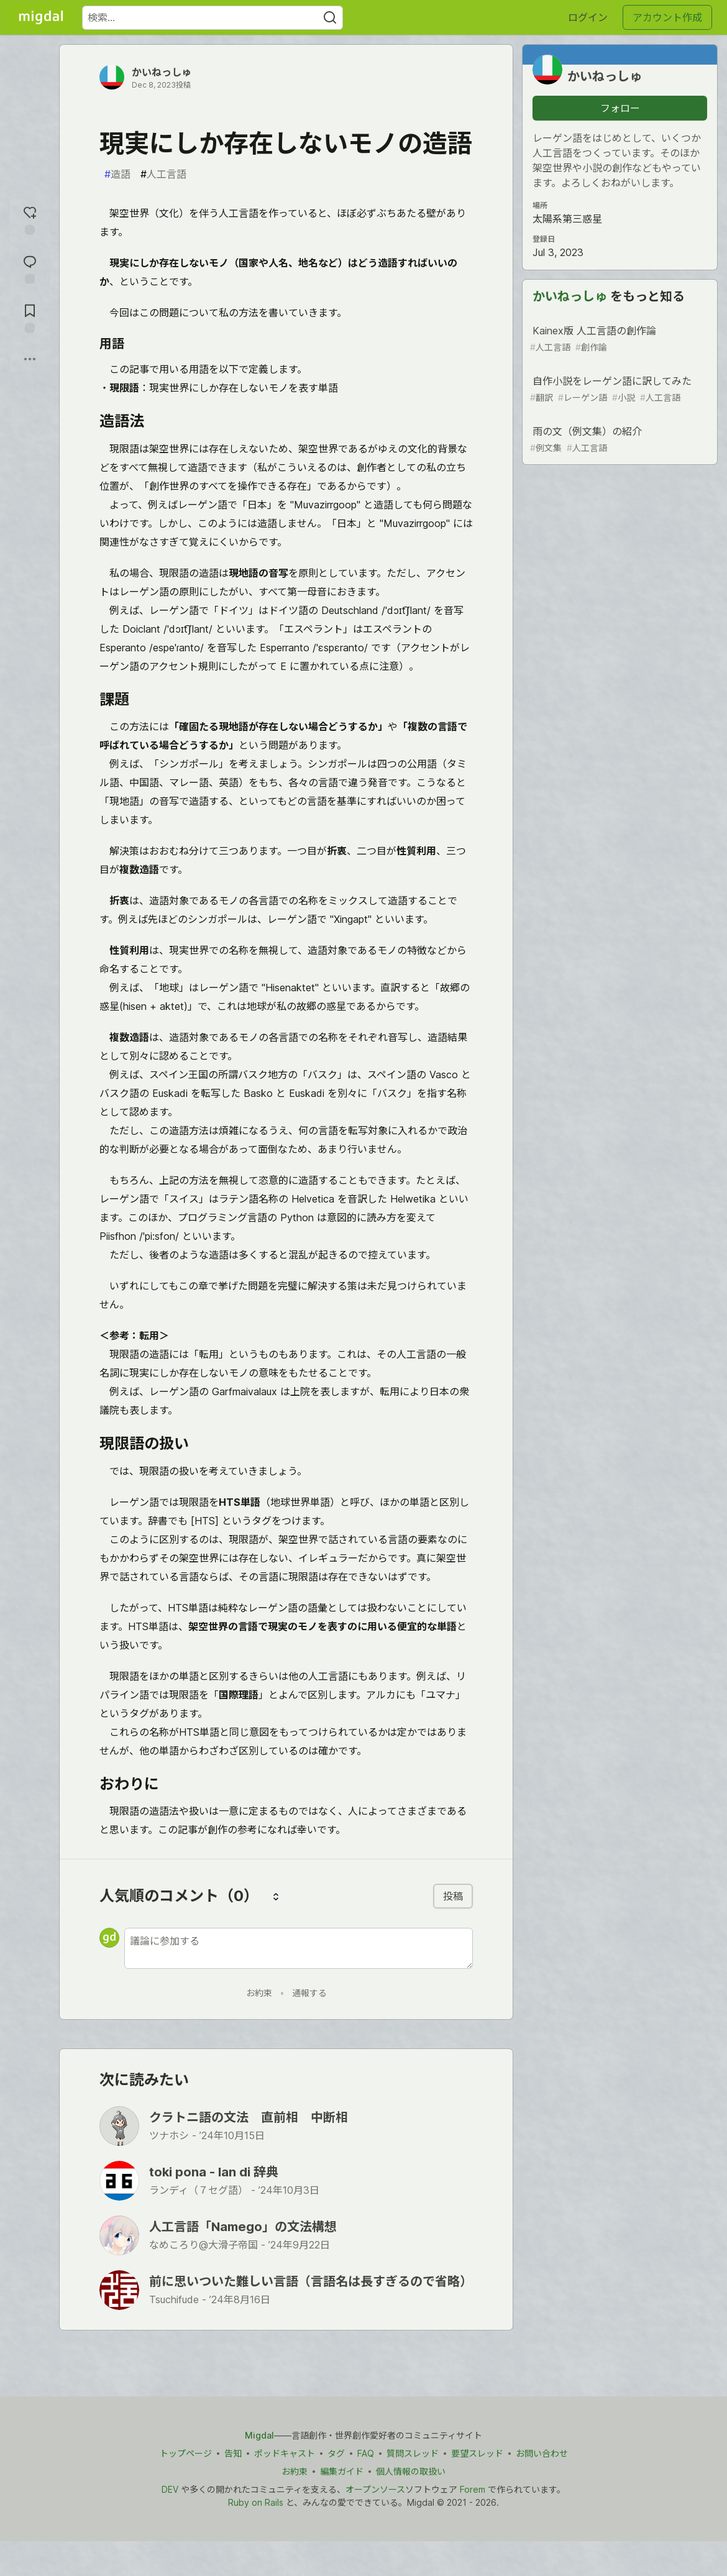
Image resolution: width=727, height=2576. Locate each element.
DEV (170, 2489)
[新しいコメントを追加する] (298, 1948)
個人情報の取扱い (411, 2471)
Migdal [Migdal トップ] (259, 2435)
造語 (117, 174)
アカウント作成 (667, 17)
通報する (309, 1992)
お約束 (259, 1992)
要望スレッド (477, 2453)
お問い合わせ (542, 2453)
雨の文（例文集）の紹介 (618, 439)
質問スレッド (412, 2453)
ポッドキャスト (284, 2453)
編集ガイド (342, 2471)
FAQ (365, 2453)
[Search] (330, 17)
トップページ (186, 2453)
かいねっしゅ (161, 72)
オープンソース (375, 2489)
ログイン (588, 17)
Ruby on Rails (255, 2502)
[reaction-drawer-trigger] (30, 219)
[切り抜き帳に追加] (30, 317)
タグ (336, 2453)
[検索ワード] (212, 18)
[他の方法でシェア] (29, 359)
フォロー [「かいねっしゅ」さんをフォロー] (620, 108)
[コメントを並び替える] (275, 1896)
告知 (233, 2453)
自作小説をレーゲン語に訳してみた (618, 389)
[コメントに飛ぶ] (30, 268)
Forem (472, 2489)
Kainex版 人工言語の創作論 (618, 339)
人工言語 (163, 174)
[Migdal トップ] (41, 17)
